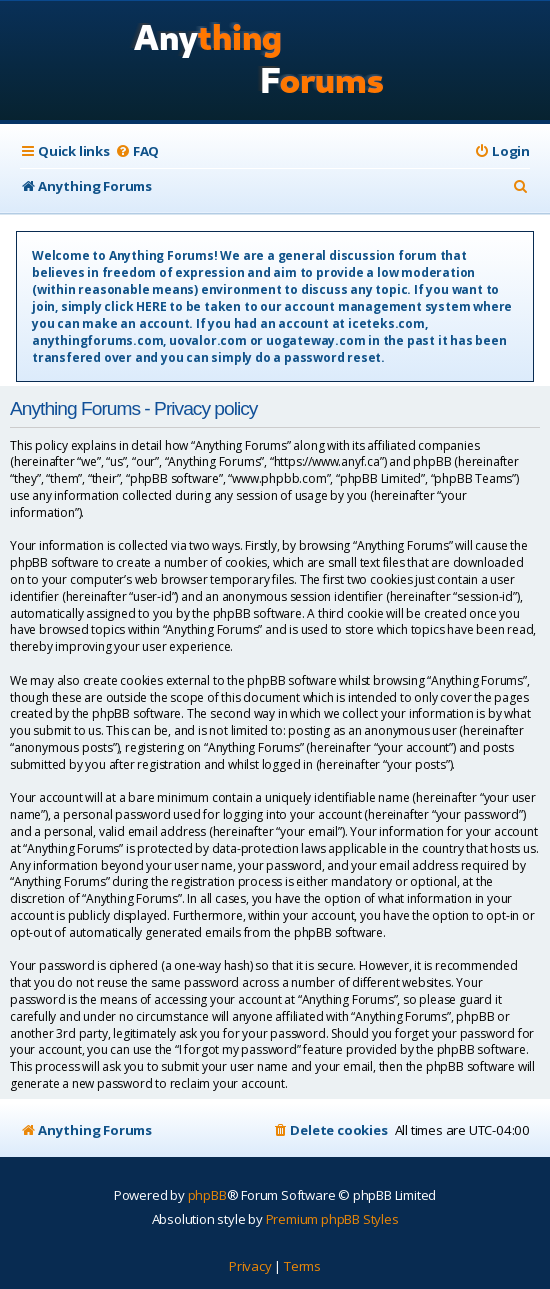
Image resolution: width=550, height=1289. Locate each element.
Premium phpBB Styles (332, 1219)
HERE (151, 306)
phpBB (207, 1195)
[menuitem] (137, 151)
